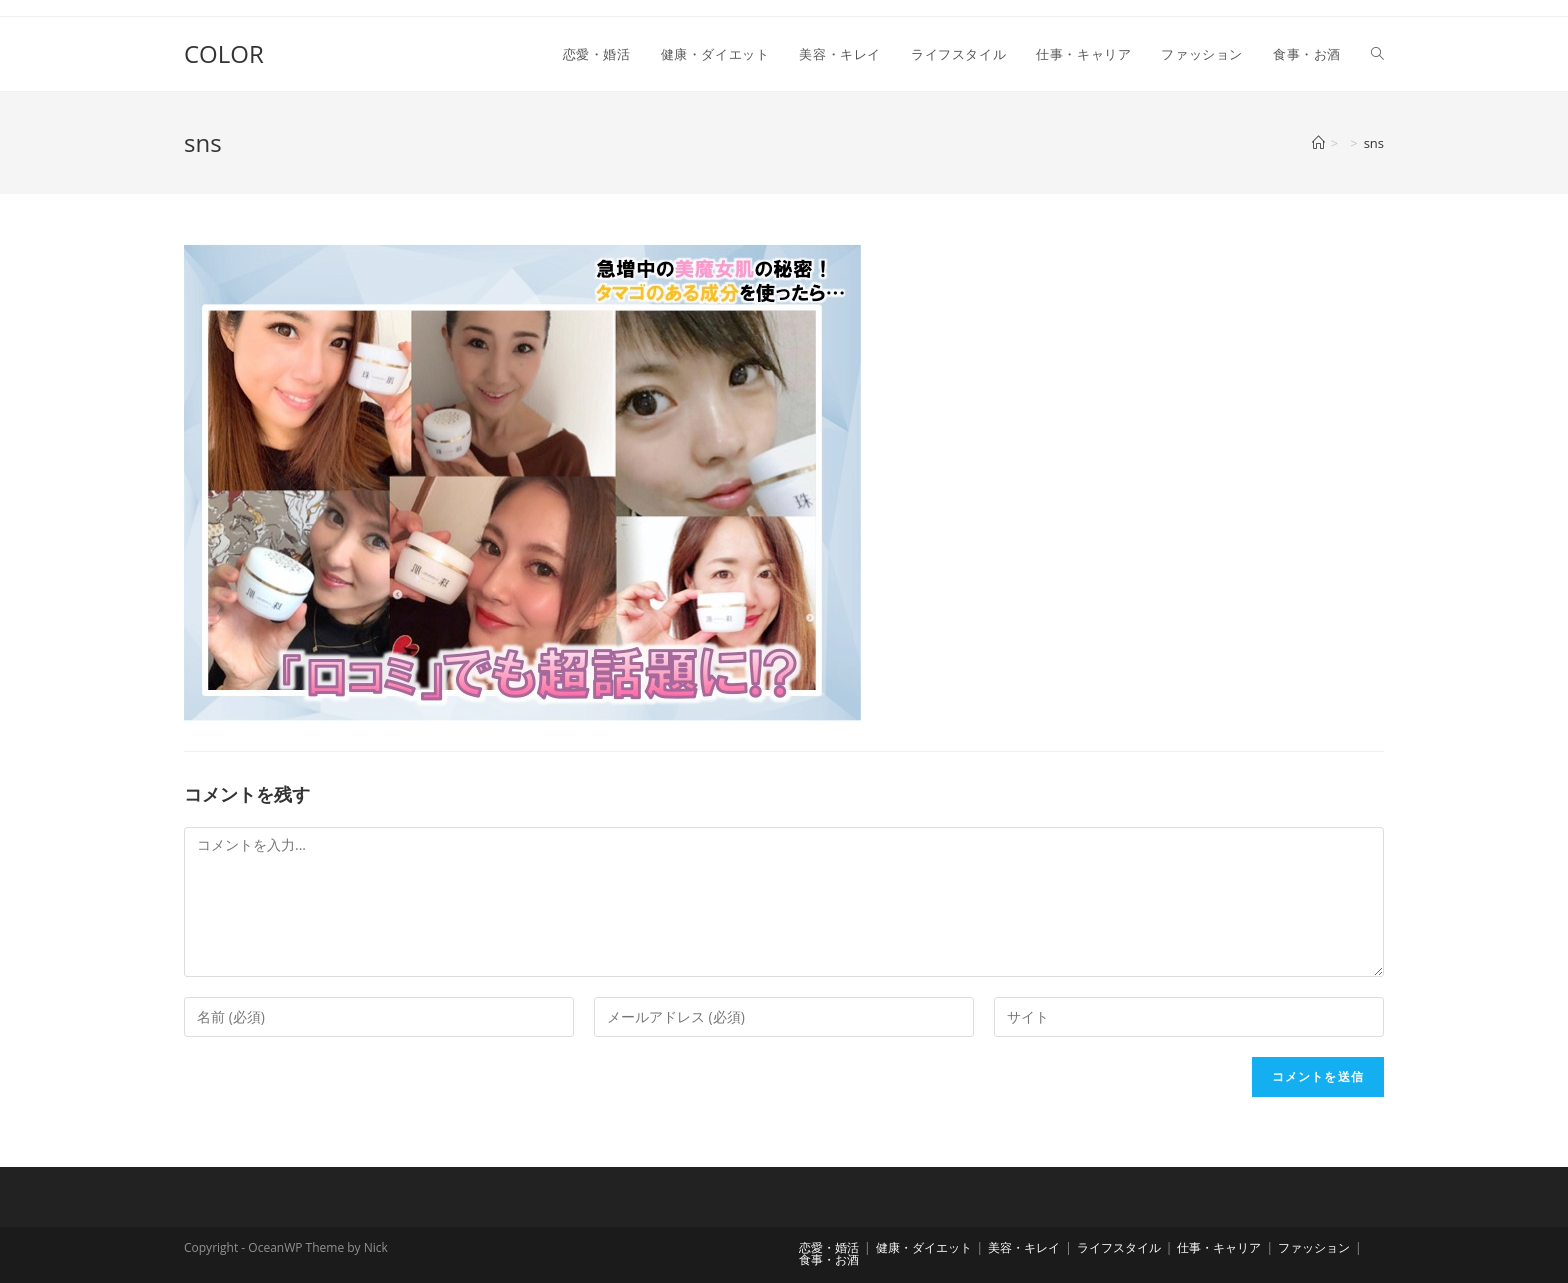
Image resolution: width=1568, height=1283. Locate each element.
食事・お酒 (829, 1259)
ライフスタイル (1119, 1247)
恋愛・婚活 (829, 1247)
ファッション (1314, 1247)
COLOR (224, 53)
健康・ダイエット (924, 1247)
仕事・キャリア (1219, 1247)
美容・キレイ (1024, 1247)
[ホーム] (1318, 143)
